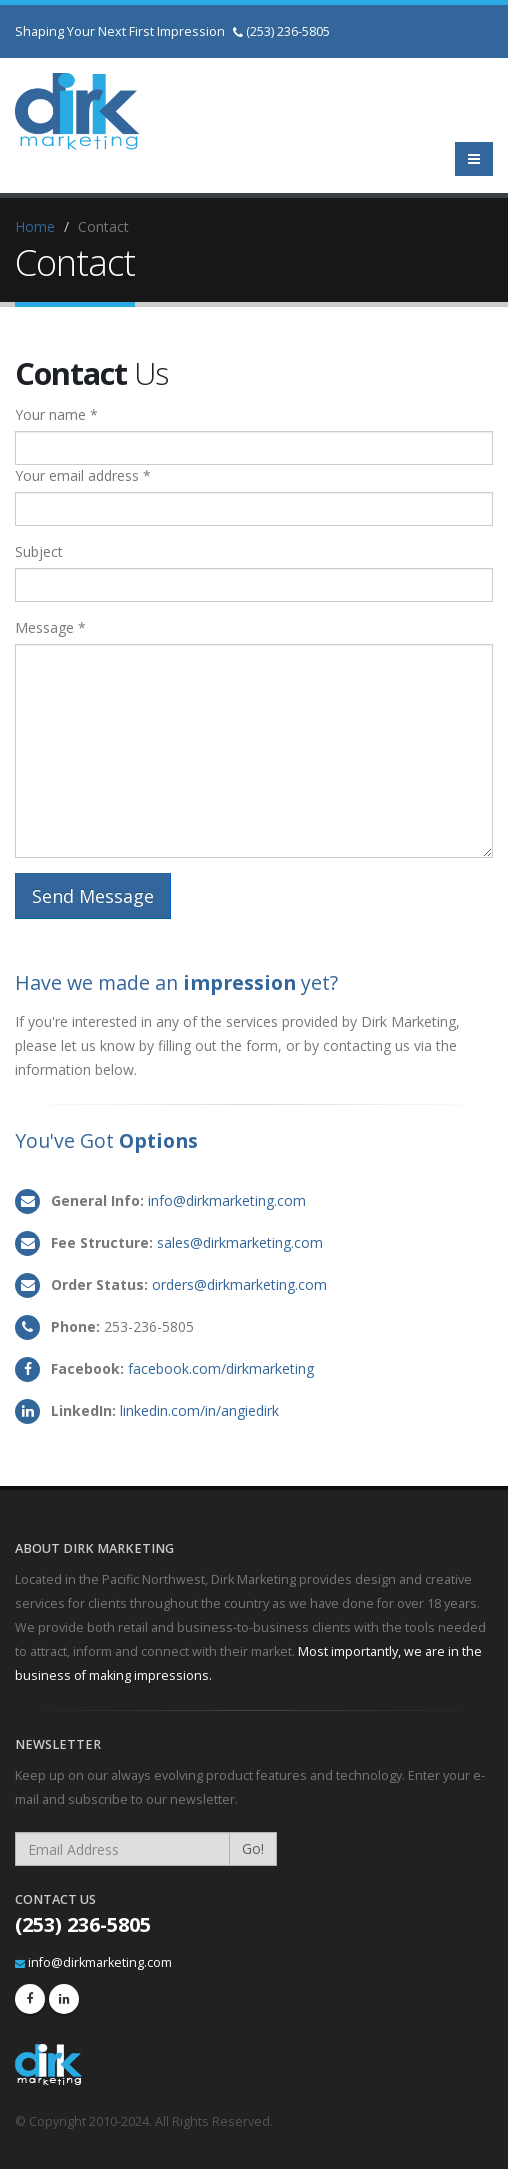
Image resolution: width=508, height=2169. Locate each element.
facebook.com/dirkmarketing (221, 1368)
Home (35, 226)
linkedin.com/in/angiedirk (199, 1410)
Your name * (56, 414)
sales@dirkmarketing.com (240, 1242)
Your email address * (83, 475)
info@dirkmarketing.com (227, 1200)
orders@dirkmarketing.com (239, 1284)
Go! (253, 1848)
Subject (39, 551)
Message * (50, 627)
